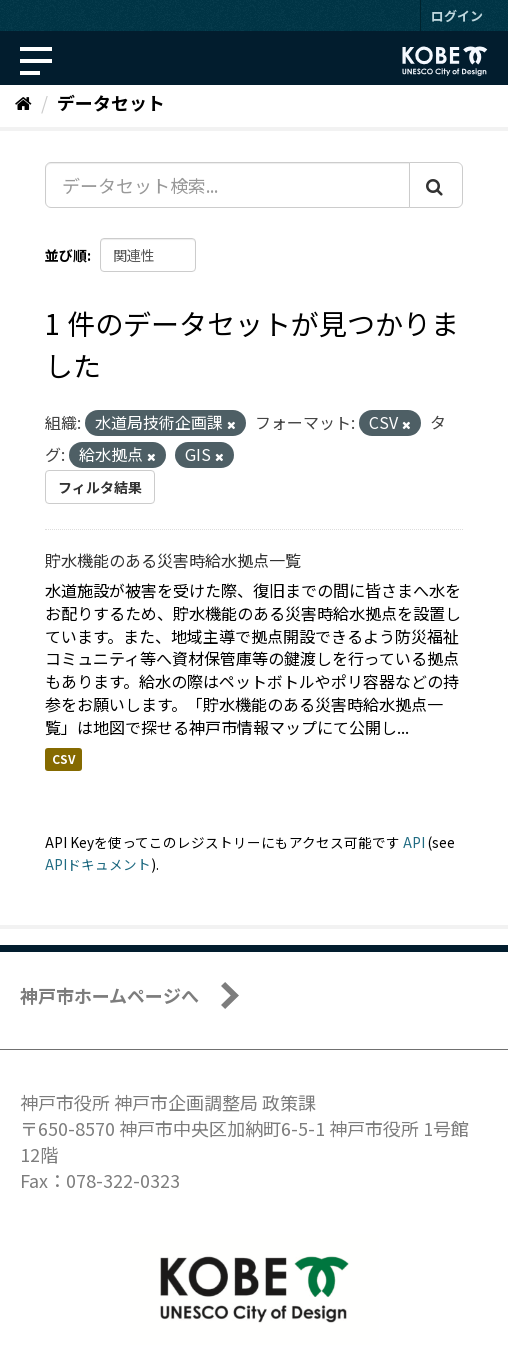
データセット (111, 102)
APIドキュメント (98, 864)
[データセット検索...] (227, 185)
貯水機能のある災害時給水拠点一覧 (173, 560)
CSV (63, 759)
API (414, 842)
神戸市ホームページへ (109, 995)
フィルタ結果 (100, 487)
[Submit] (436, 185)
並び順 (66, 255)
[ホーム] (23, 102)
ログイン (457, 15)
